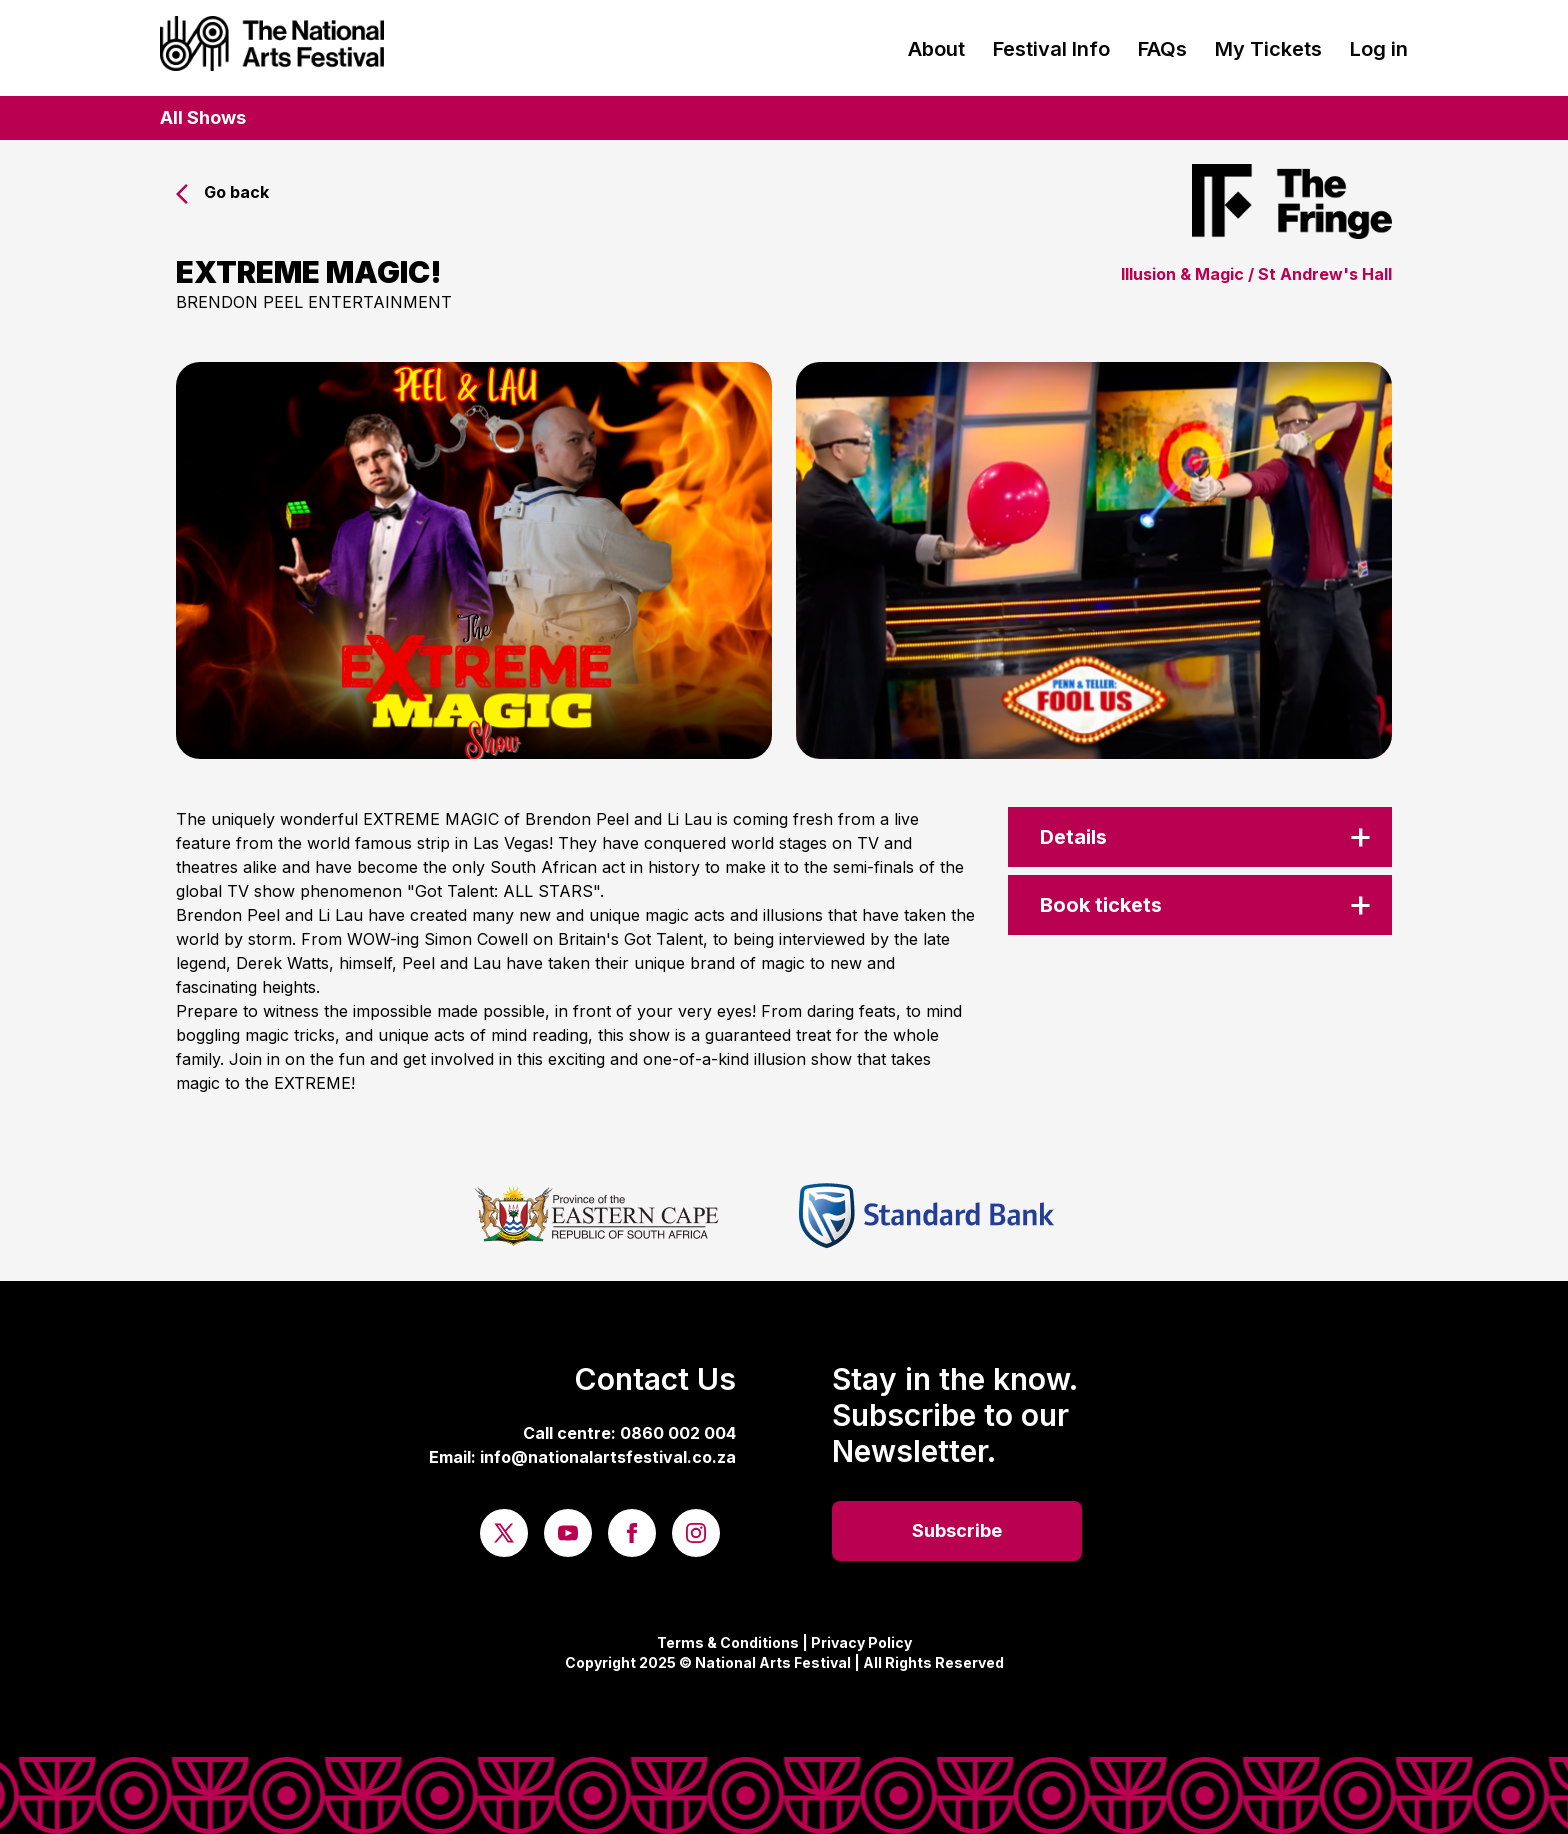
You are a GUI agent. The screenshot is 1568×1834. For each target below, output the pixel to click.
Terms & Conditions (728, 1642)
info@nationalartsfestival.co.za (608, 1457)
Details (1073, 837)
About (936, 49)
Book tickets (1101, 905)
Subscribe (957, 1530)
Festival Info (1051, 49)
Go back (222, 192)
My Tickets (1268, 49)
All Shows (203, 117)
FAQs (1162, 49)
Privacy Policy (861, 1642)
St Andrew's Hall (1325, 274)
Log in (1379, 49)
